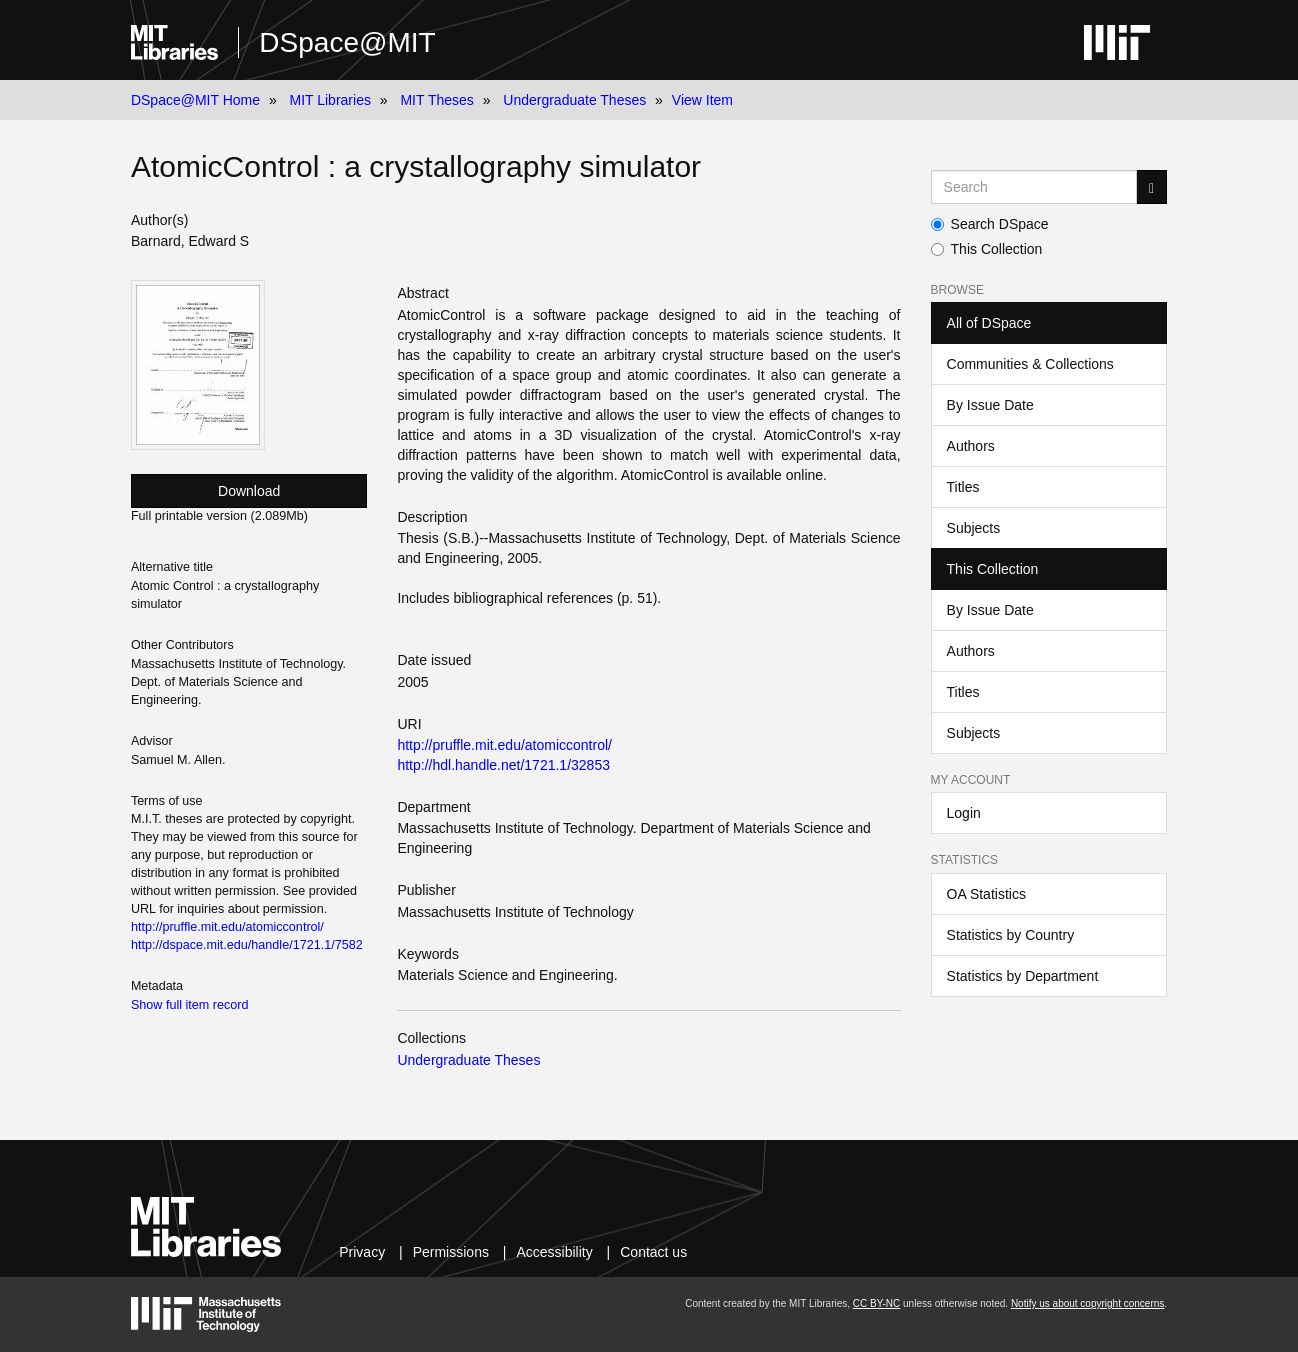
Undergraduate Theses (574, 100)
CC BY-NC (876, 1303)
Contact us (653, 1252)
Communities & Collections (1030, 364)
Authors (971, 446)
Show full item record (190, 1005)
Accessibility (554, 1252)
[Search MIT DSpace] (1034, 187)
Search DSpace (990, 224)
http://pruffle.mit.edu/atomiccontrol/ (504, 745)
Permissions (451, 1252)
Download (249, 491)
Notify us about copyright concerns (1087, 1303)
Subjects (974, 528)
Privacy (362, 1252)
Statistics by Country (1011, 935)
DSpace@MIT (347, 42)
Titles (963, 487)
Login (964, 813)
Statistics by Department (1023, 976)
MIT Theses (436, 100)
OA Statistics (986, 894)
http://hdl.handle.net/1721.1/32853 (503, 765)
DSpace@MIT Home (195, 100)
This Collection (987, 249)
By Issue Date (990, 405)
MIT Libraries (329, 100)
